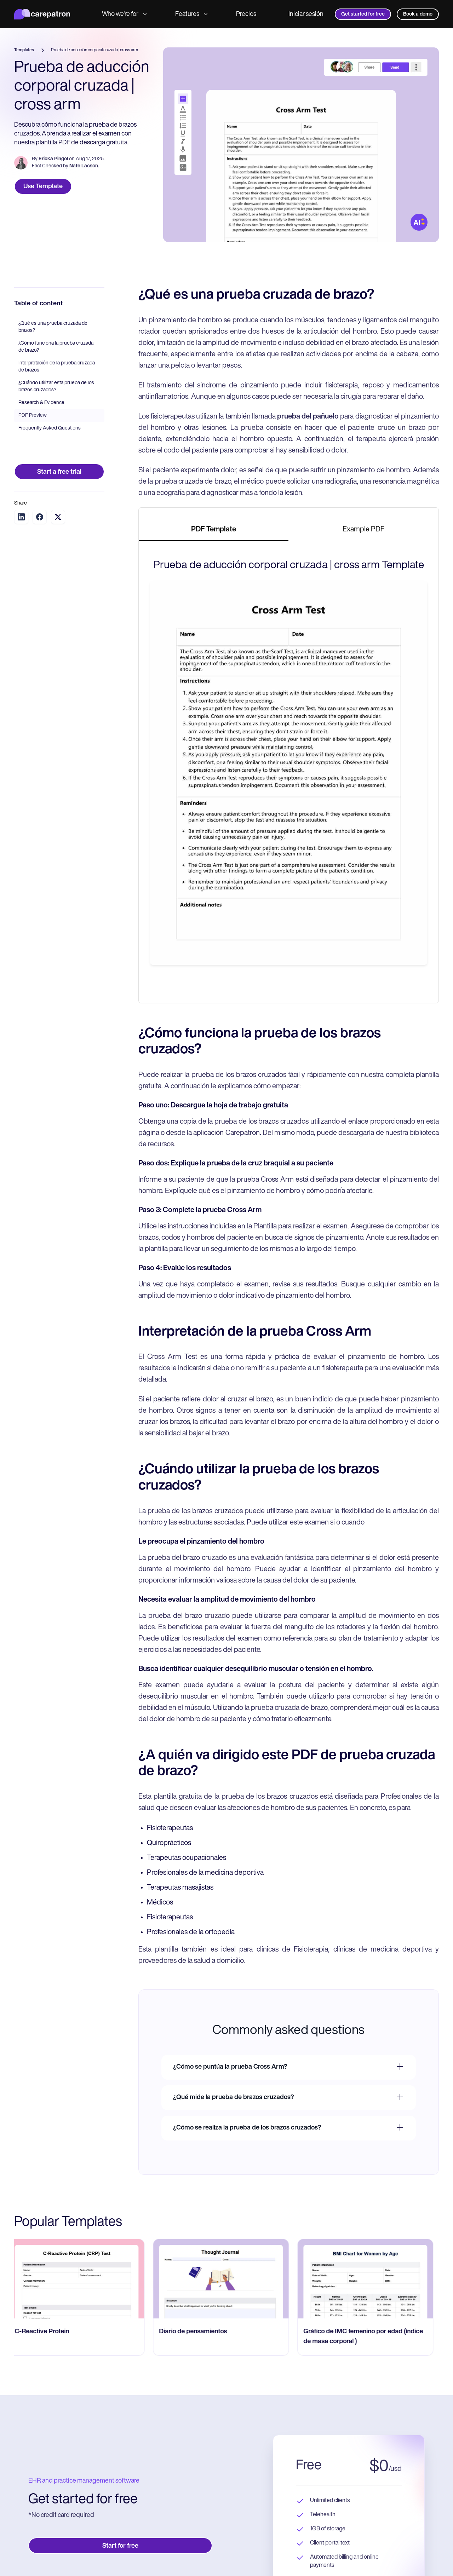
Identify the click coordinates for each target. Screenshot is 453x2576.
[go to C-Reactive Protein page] (82, 2278)
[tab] (214, 530)
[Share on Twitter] (58, 517)
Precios (246, 14)
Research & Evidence (41, 402)
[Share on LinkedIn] (21, 516)
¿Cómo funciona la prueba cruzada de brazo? (55, 347)
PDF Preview (32, 415)
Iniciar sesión (305, 14)
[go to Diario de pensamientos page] (226, 2278)
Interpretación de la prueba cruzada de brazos (56, 367)
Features (191, 14)
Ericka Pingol (53, 159)
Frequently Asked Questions (49, 428)
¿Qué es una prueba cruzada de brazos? (52, 327)
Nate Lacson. (84, 166)
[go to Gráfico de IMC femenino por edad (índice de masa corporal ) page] (370, 2278)
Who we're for (124, 14)
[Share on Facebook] (39, 516)
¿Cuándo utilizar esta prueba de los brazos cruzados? (56, 386)
